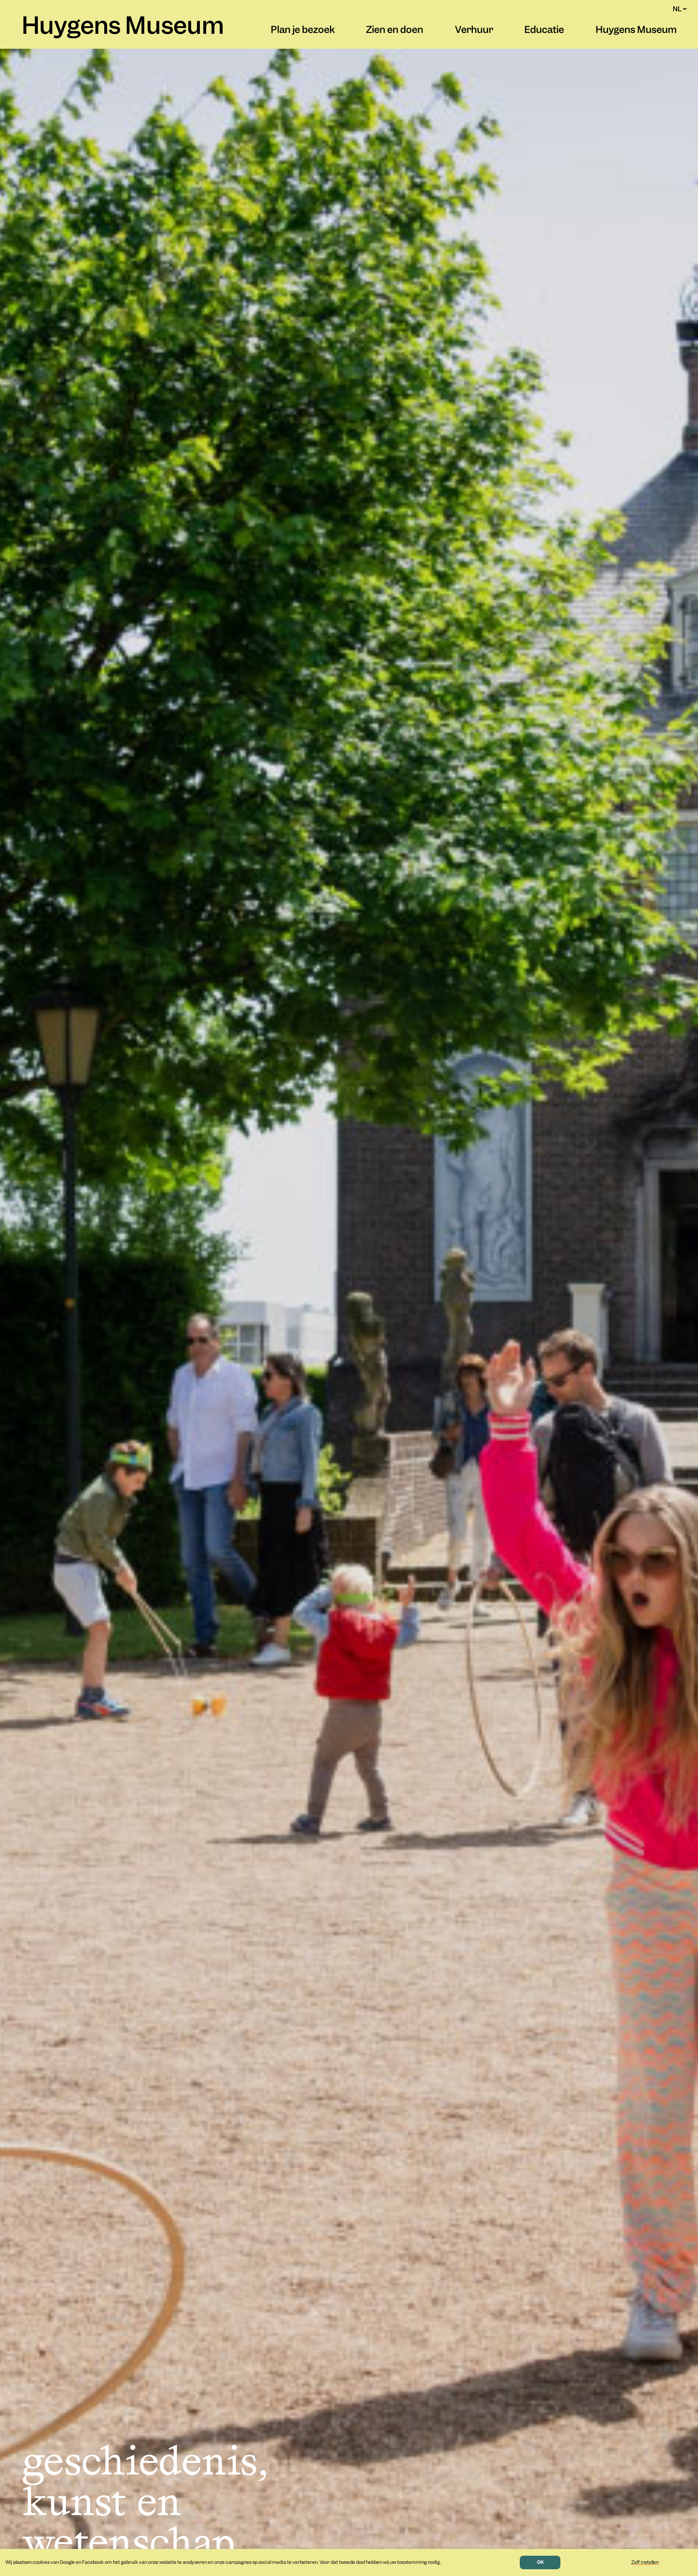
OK (540, 2562)
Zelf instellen (645, 2562)
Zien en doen (394, 30)
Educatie (544, 30)
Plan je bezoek (303, 30)
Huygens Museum (123, 27)
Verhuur (474, 30)
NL (680, 9)
